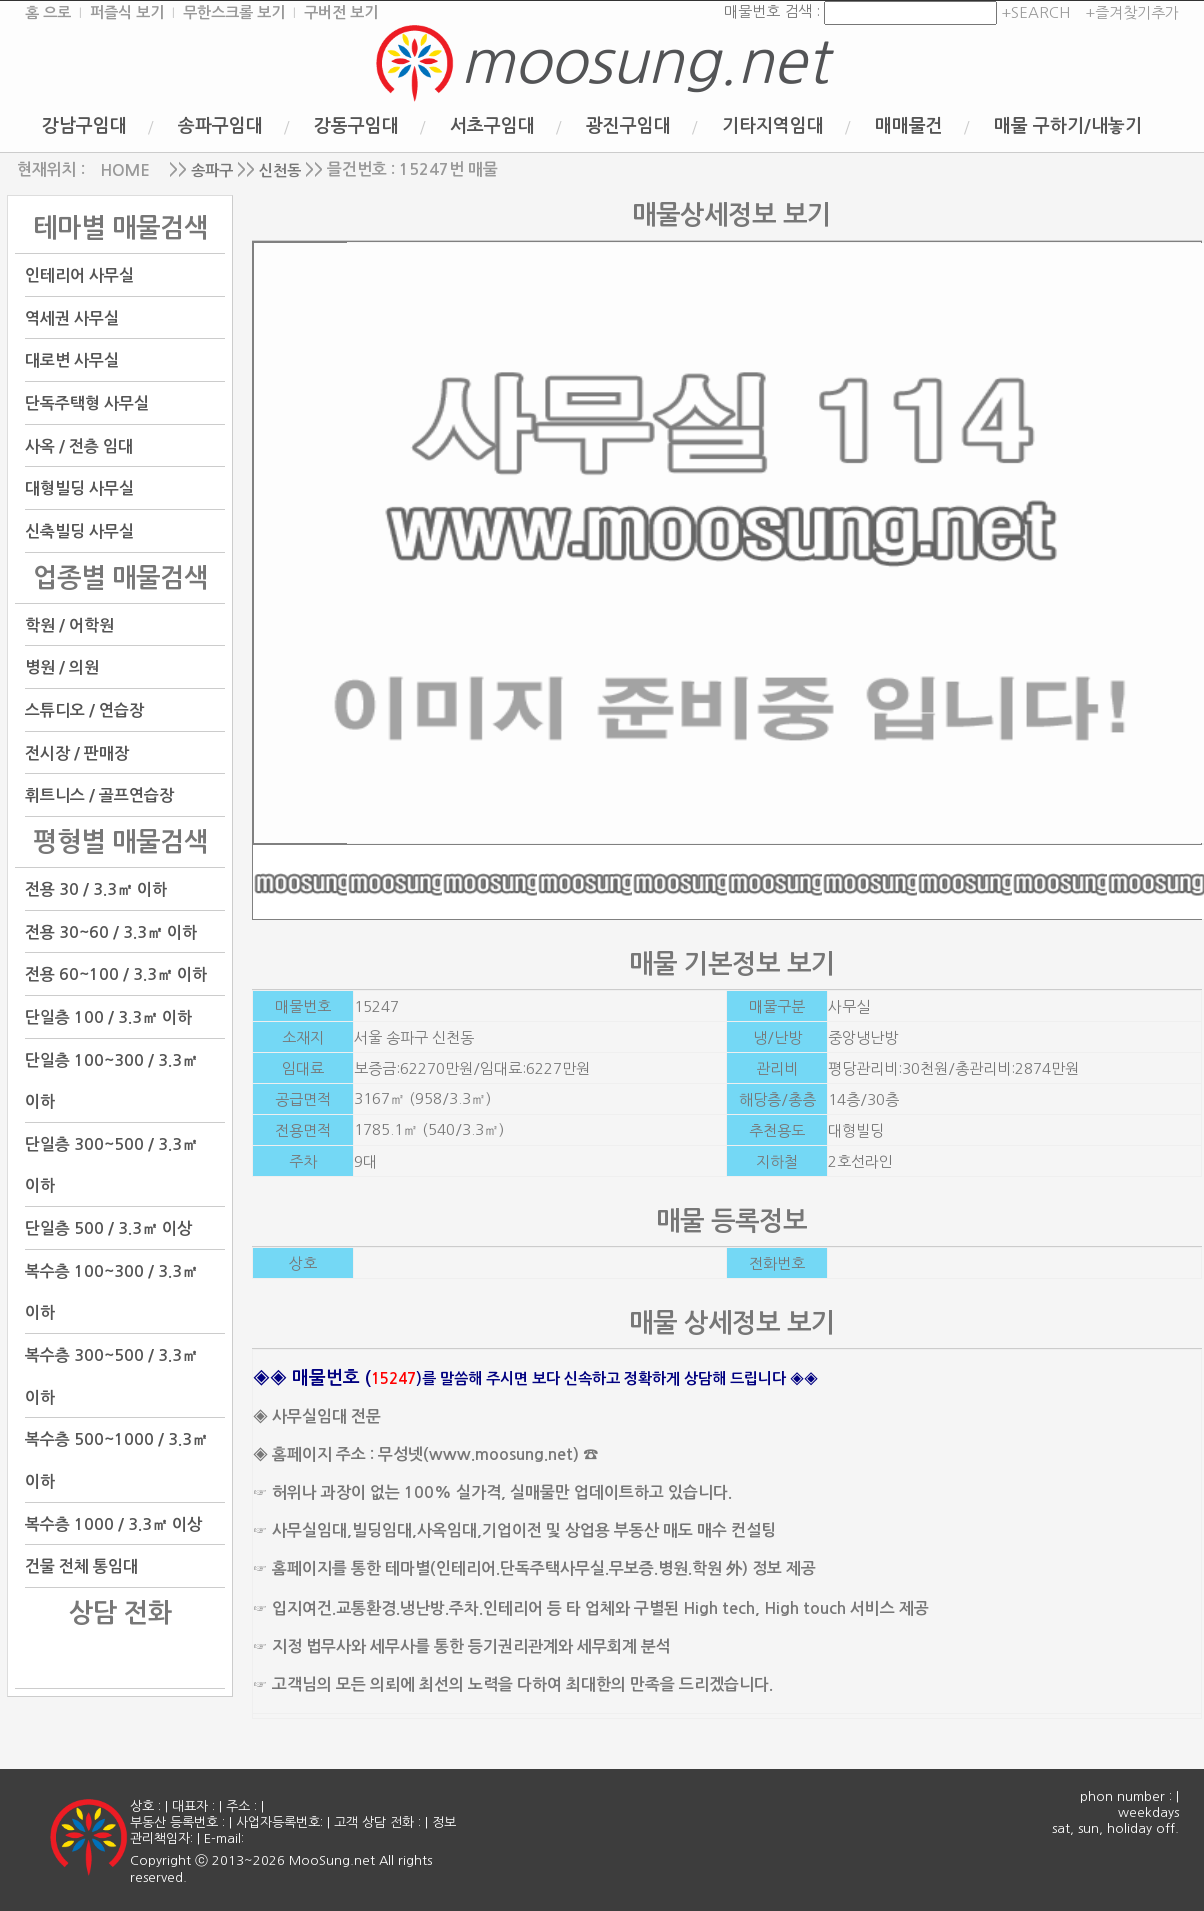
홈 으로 (48, 12)
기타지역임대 (773, 126)
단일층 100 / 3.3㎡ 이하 (108, 1017)
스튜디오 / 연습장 (84, 710)
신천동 (280, 170)
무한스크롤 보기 (234, 12)
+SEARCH (1033, 12)
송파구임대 (220, 126)
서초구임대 (492, 126)
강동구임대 (356, 126)
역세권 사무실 (72, 317)
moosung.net (644, 62)
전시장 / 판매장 (77, 752)
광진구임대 (628, 126)
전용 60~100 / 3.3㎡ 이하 (116, 974)
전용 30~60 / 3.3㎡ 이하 (111, 931)
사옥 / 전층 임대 (79, 445)
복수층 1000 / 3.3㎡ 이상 (113, 1523)
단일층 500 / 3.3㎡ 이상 (108, 1228)
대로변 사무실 (72, 360)
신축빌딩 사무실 (79, 531)
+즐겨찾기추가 (1132, 12)
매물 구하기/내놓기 (1068, 126)
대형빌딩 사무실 (79, 488)
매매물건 (909, 126)
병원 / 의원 (62, 667)
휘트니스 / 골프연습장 (99, 795)
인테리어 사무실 (79, 275)
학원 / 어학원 (69, 624)
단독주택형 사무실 (87, 403)
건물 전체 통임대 (81, 1566)
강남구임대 (84, 126)
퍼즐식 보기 (127, 12)
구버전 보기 (341, 12)
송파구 (212, 170)
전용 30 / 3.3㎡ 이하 (96, 889)
